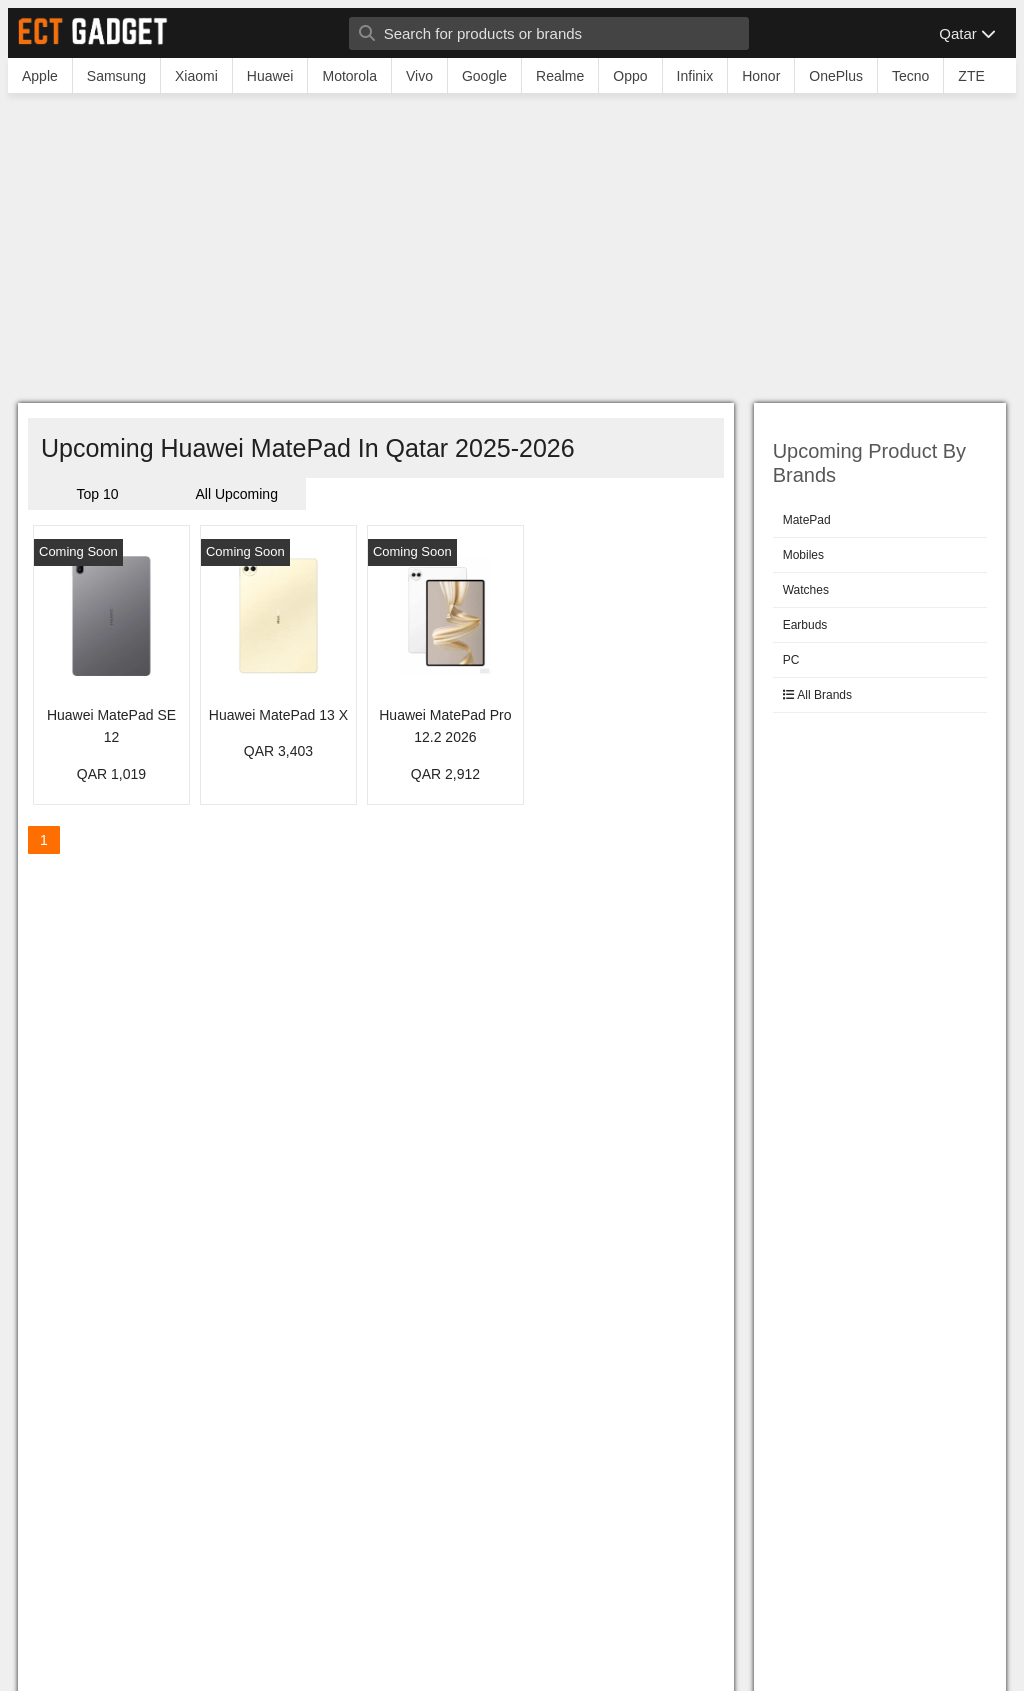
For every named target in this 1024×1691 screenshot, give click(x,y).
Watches (806, 590)
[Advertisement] (512, 253)
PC (791, 660)
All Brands (817, 695)
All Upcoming (236, 494)
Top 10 (98, 494)
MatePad (807, 520)
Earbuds (805, 625)
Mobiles (803, 555)
